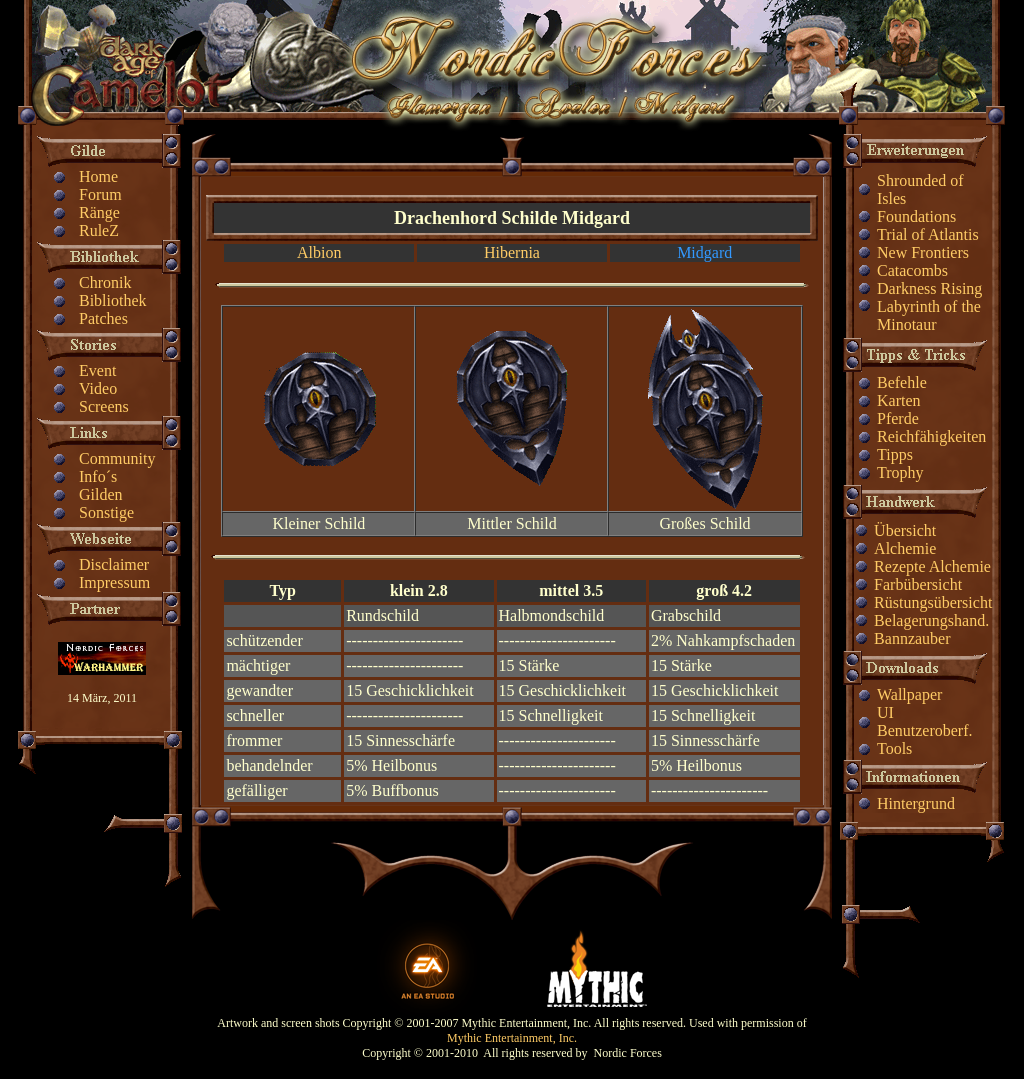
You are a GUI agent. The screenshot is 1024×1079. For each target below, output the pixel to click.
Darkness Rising (929, 288)
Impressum (114, 582)
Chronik (105, 282)
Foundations (916, 216)
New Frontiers (923, 252)
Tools (894, 748)
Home (98, 176)
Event (97, 370)
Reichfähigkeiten (931, 436)
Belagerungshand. (931, 620)
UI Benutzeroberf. (925, 721)
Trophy (900, 472)
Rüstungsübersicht (933, 602)
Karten (899, 400)
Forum (100, 194)
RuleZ (99, 230)
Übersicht (905, 530)
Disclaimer (114, 564)
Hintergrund (916, 803)
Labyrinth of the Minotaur (929, 315)
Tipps (895, 454)
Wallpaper (909, 694)
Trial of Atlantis (928, 234)
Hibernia (512, 252)
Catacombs (912, 270)
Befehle (902, 382)
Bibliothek (113, 300)
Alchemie (905, 548)
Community (117, 458)
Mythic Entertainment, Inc (510, 1038)
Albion (319, 252)
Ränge (99, 212)
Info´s (98, 476)
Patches (103, 318)
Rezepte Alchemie (932, 566)
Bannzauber (912, 638)
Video (98, 388)
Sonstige (106, 512)
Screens (104, 406)
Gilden (101, 494)
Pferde (898, 418)
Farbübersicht (918, 584)
